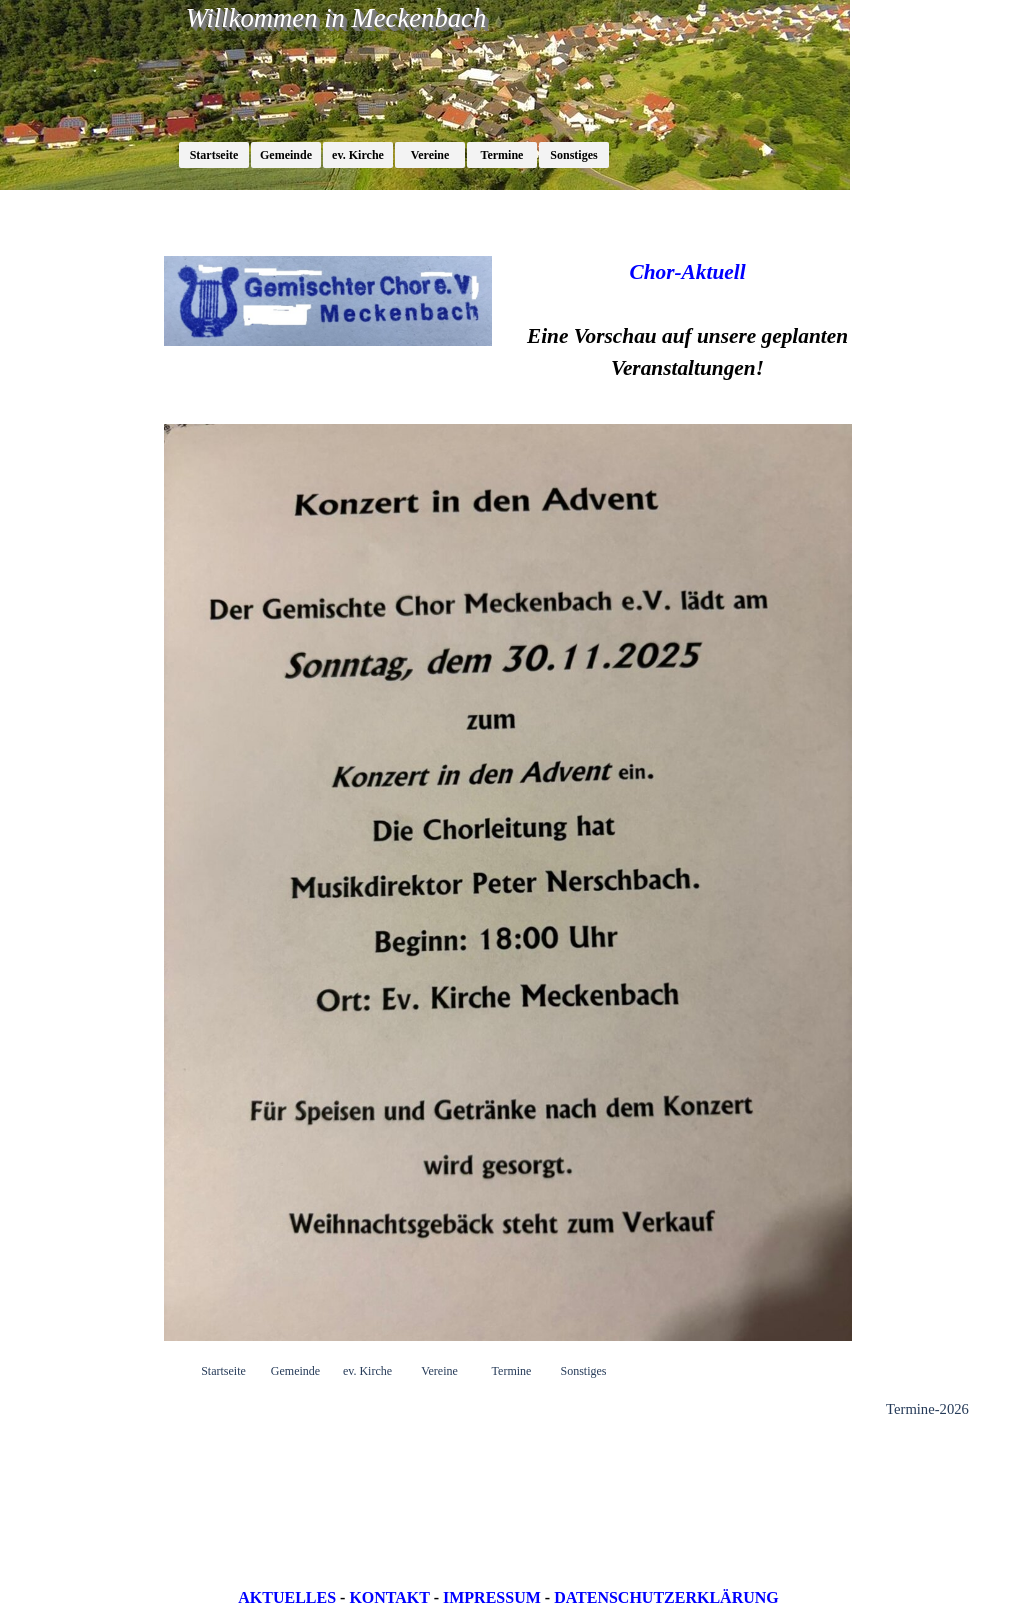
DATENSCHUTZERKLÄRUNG (666, 1597)
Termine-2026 (927, 1409)
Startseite (214, 155)
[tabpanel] (688, 320)
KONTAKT (389, 1597)
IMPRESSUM (492, 1597)
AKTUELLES (287, 1597)
